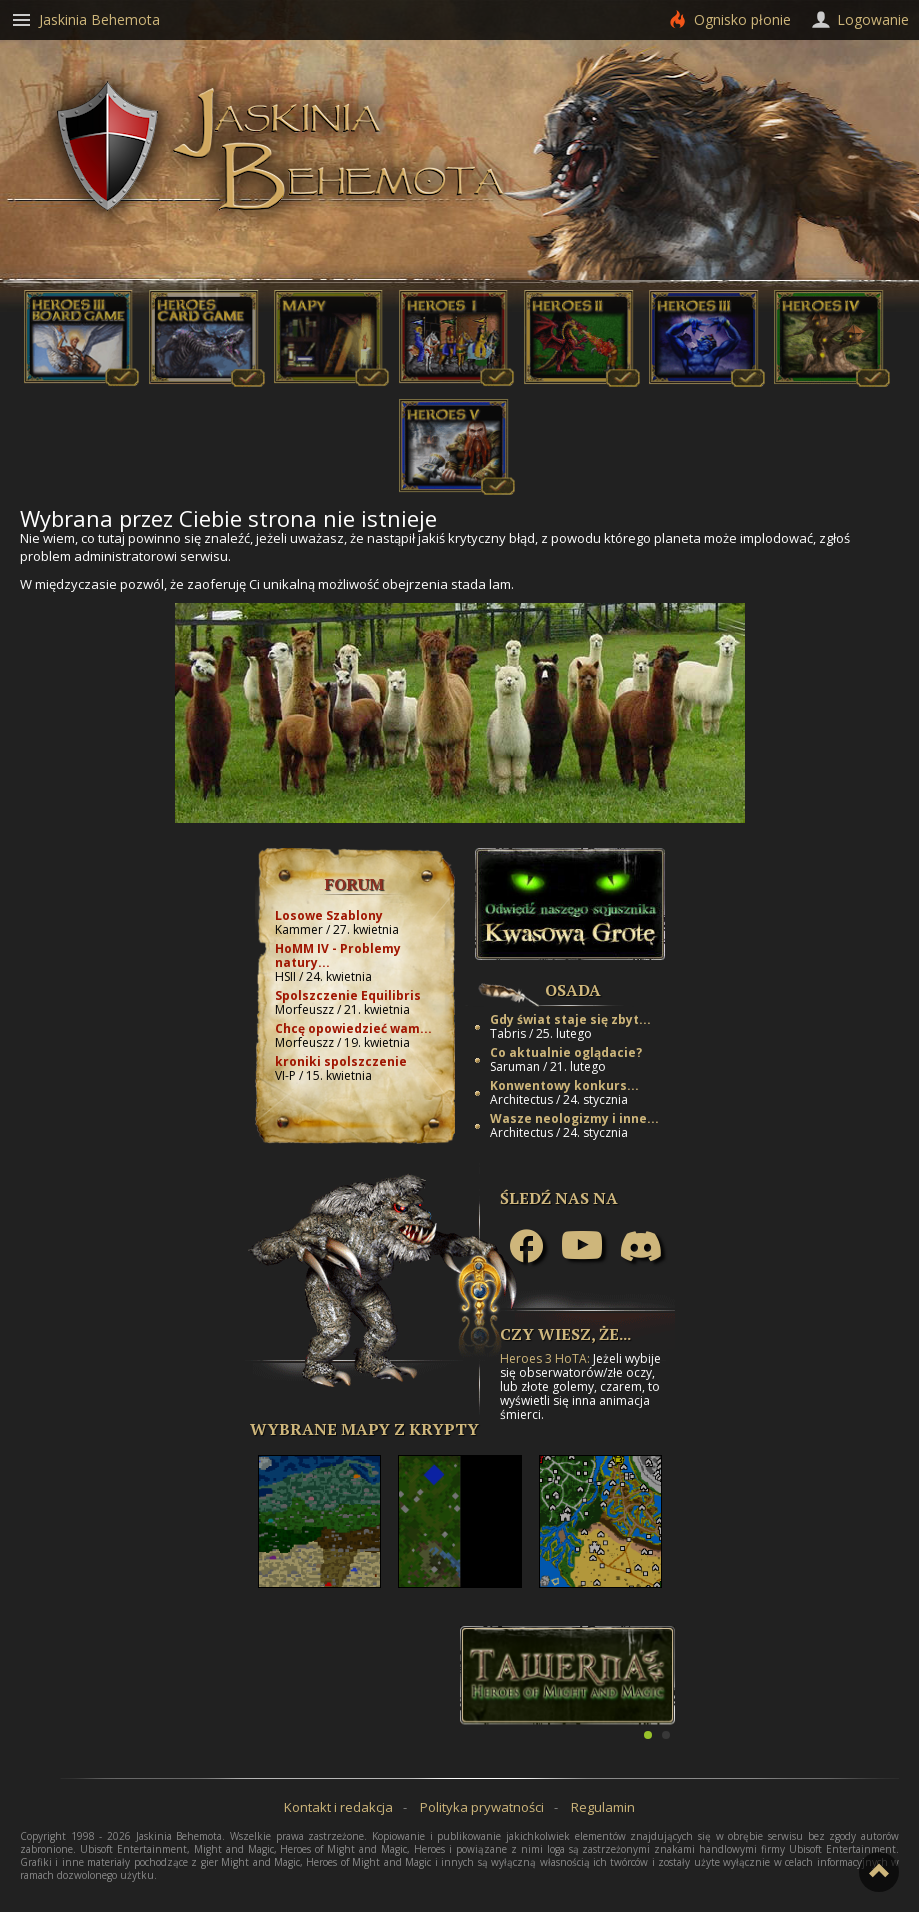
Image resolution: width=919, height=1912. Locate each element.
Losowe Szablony (329, 915)
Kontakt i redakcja (338, 1807)
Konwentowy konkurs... (564, 1085)
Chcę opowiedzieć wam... (353, 1028)
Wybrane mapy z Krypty (364, 1429)
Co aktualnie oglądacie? (566, 1052)
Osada (573, 990)
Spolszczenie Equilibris (348, 995)
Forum (354, 884)
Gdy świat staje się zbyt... (570, 1019)
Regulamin (603, 1807)
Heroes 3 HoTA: (545, 1358)
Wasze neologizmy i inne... (574, 1118)
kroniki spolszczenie (341, 1061)
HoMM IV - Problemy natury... (338, 955)
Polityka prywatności (482, 1807)
